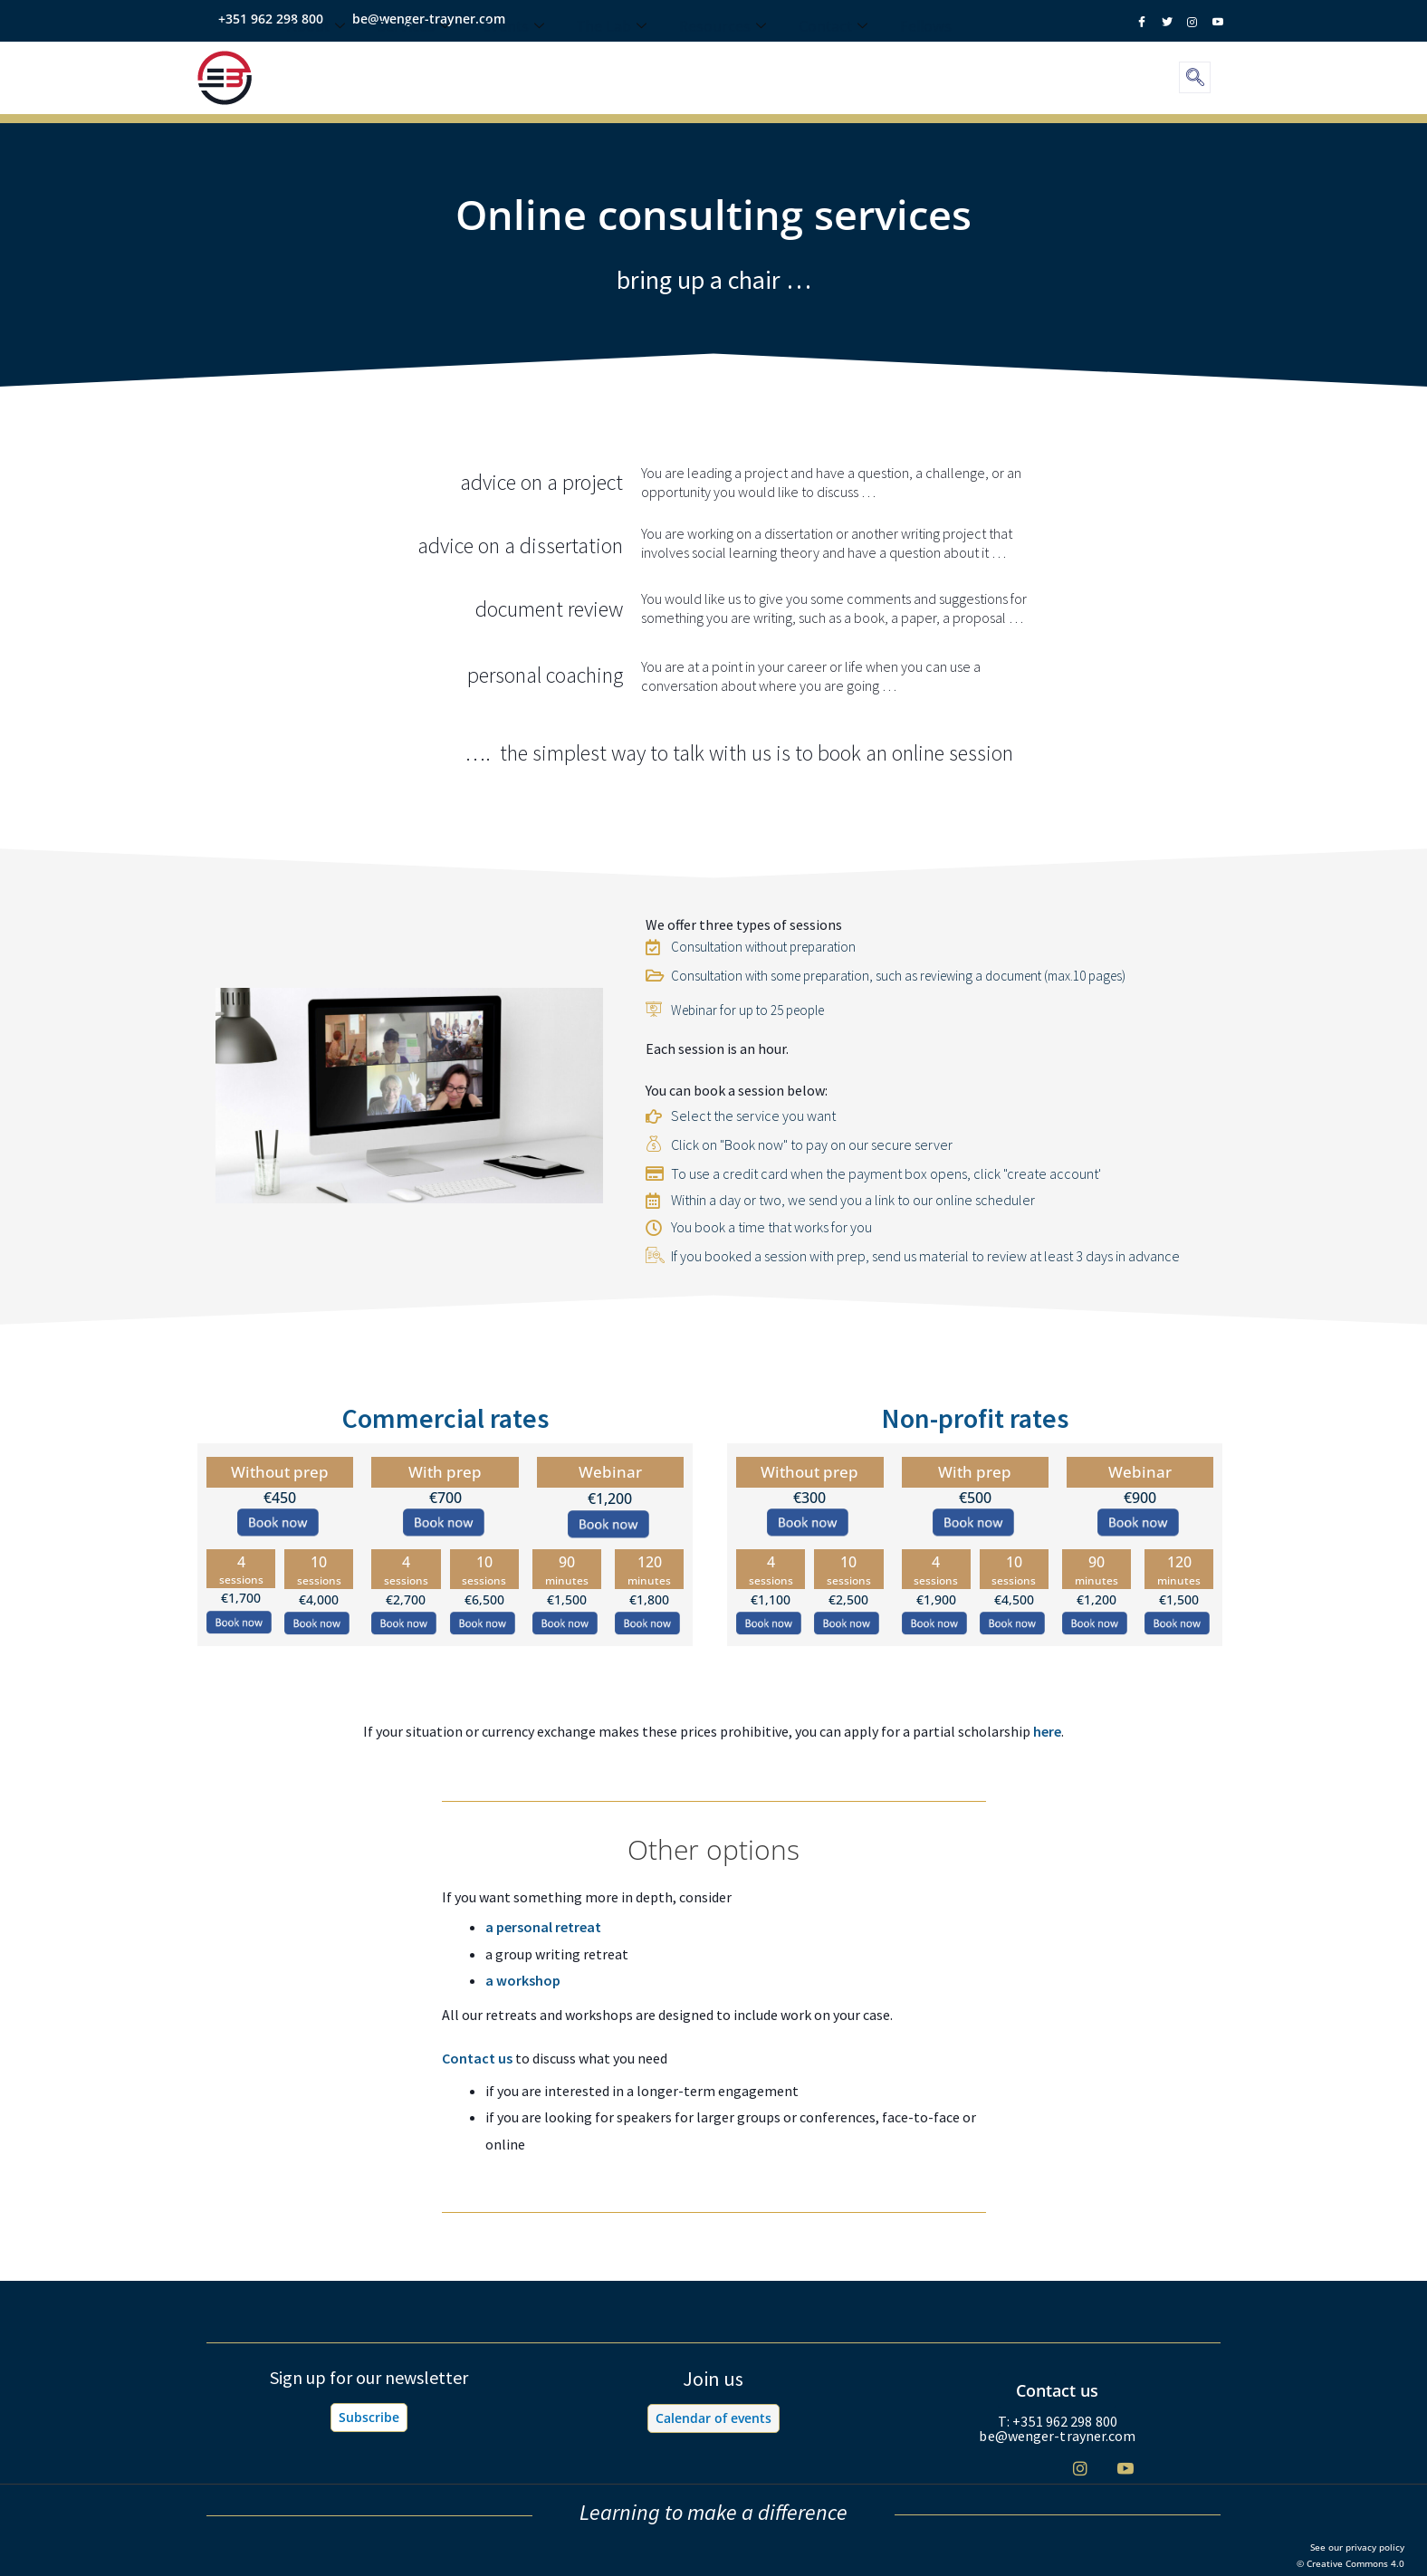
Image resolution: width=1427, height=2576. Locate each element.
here (1047, 1731)
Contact (833, 61)
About (316, 61)
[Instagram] (1079, 2468)
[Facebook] (989, 2469)
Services (414, 61)
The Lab (611, 61)
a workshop (522, 1980)
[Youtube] (1125, 2468)
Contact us (477, 2058)
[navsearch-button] (1195, 77)
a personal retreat (543, 1927)
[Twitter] (1034, 2469)
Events (513, 61)
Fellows (926, 61)
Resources (722, 61)
